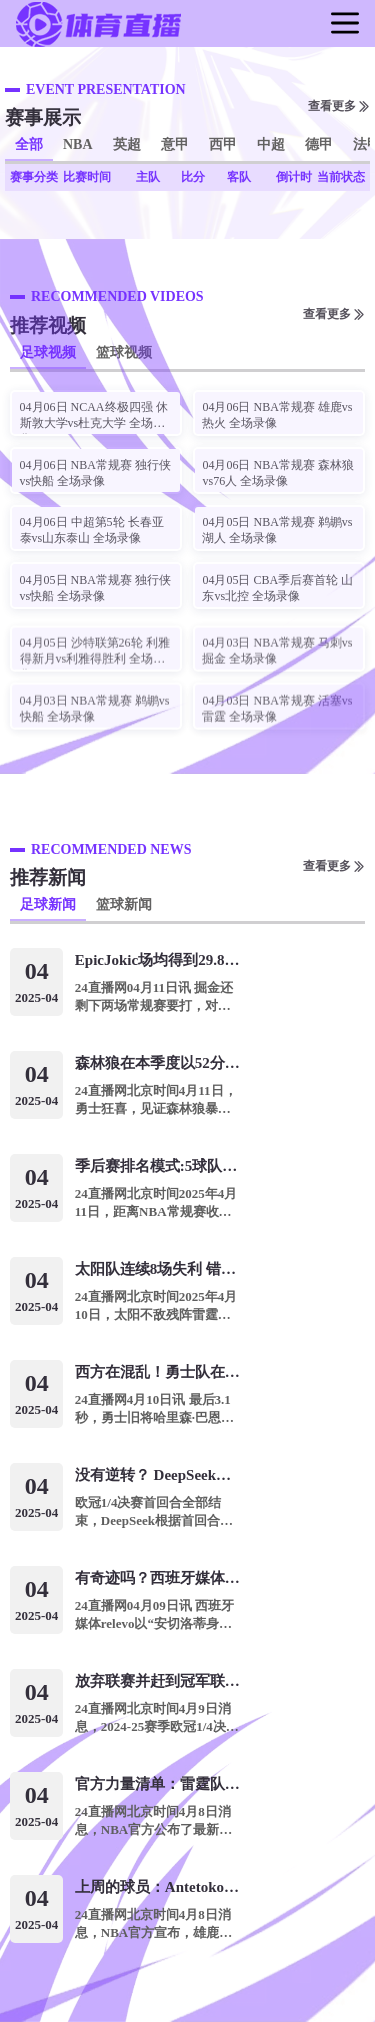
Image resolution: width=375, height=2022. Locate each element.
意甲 (175, 144)
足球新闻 (48, 904)
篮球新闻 (124, 904)
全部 (29, 144)
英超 (127, 144)
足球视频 (48, 352)
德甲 (319, 144)
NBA (78, 144)
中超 (271, 144)
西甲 (223, 144)
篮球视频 (124, 352)
